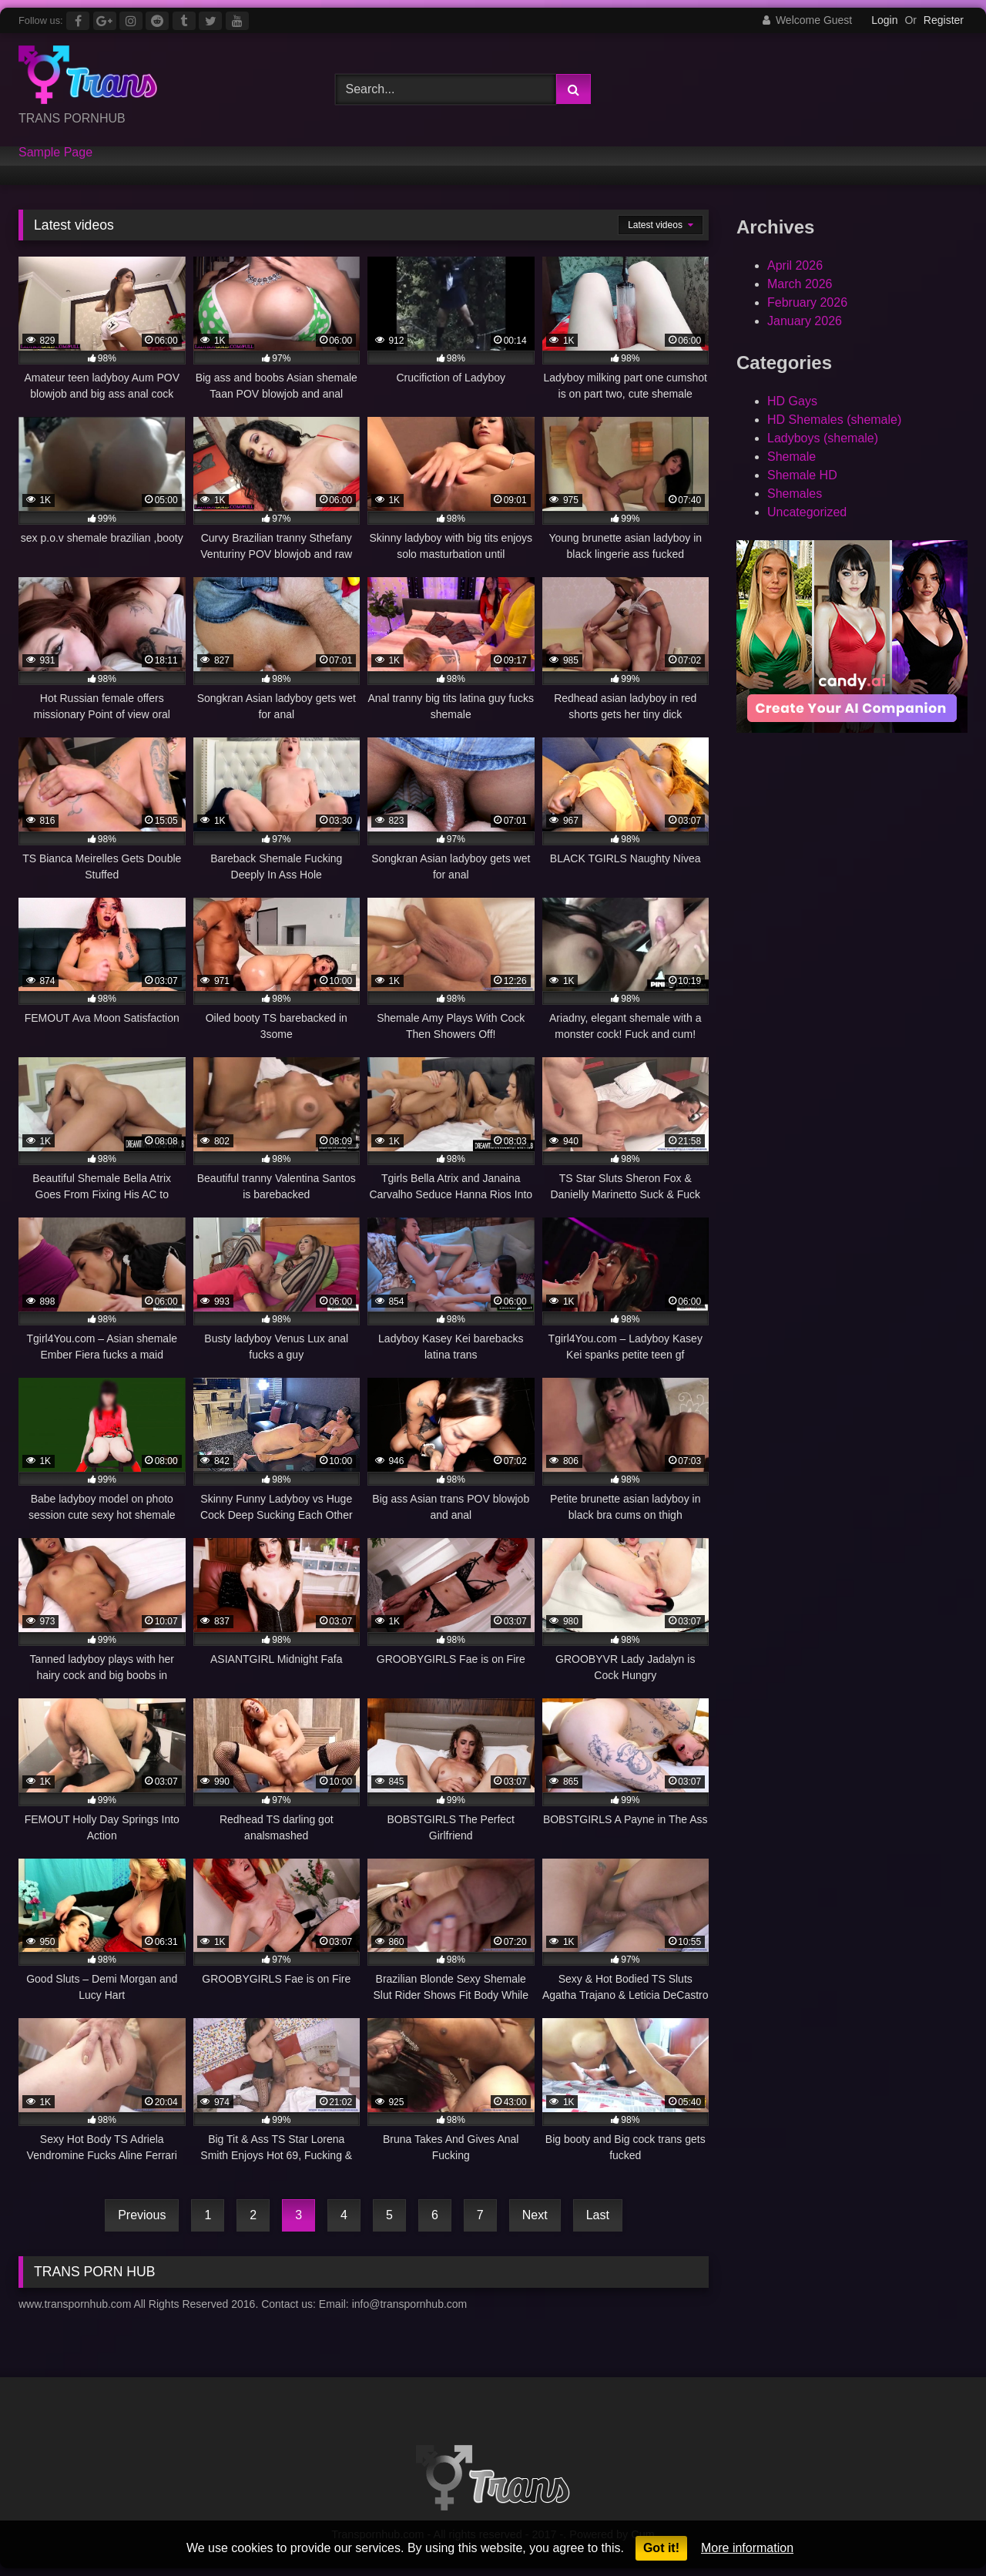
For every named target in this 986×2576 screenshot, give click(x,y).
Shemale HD (802, 475)
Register (944, 20)
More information (747, 2547)
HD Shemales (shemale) (834, 419)
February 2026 (807, 302)
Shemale (791, 456)
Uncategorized (807, 512)
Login (884, 20)
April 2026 (795, 265)
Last (597, 2215)
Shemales (794, 493)
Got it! (661, 2547)
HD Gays (792, 401)
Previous (142, 2215)
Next (535, 2215)
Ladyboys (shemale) (822, 438)
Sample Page (55, 152)
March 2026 (800, 284)
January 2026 (804, 320)
